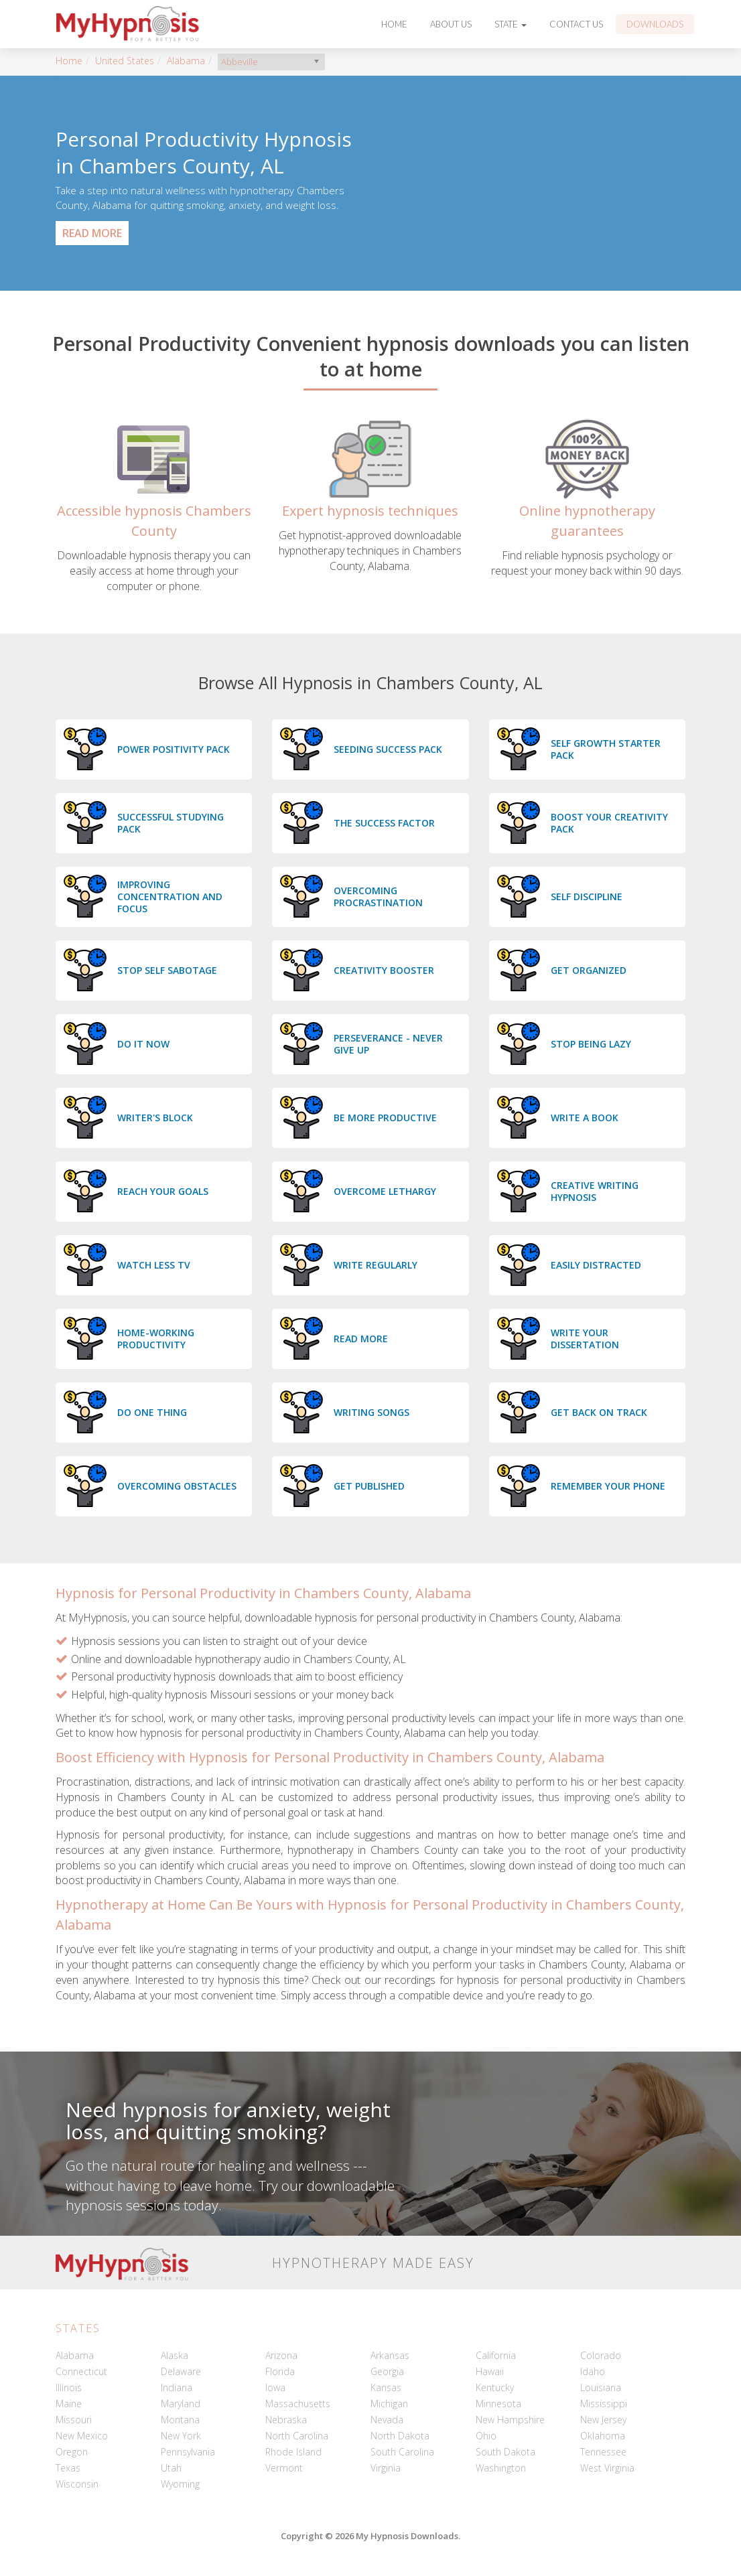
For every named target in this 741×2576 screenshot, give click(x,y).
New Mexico (82, 2435)
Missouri (74, 2419)
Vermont (284, 2467)
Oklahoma (602, 2435)
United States (124, 60)
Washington (501, 2467)
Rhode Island (293, 2451)
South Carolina (402, 2451)
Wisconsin (77, 2484)
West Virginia (607, 2467)
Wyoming (180, 2484)
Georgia (387, 2371)
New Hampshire (510, 2419)
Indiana (176, 2387)
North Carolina (296, 2435)
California (496, 2355)
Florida (280, 2371)
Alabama (186, 60)
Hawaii (490, 2371)
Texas (68, 2467)
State (510, 24)
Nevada (386, 2419)
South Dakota (505, 2451)
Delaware (181, 2371)
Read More (92, 233)
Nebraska (286, 2419)
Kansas (385, 2387)
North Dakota (399, 2435)
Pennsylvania (188, 2451)
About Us (451, 24)
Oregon (72, 2451)
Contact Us (576, 24)
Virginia (385, 2467)
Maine (69, 2403)
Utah (171, 2467)
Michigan (389, 2403)
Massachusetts (297, 2403)
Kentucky (495, 2387)
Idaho (592, 2371)
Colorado (600, 2355)
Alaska (174, 2355)
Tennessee (603, 2451)
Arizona (281, 2355)
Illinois (69, 2387)
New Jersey (603, 2419)
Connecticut (81, 2371)
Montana (180, 2419)
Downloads (654, 24)
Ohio (486, 2435)
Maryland (180, 2403)
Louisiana (600, 2387)
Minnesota (498, 2403)
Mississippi (603, 2403)
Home (394, 24)
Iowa (275, 2387)
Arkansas (389, 2355)
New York (181, 2435)
